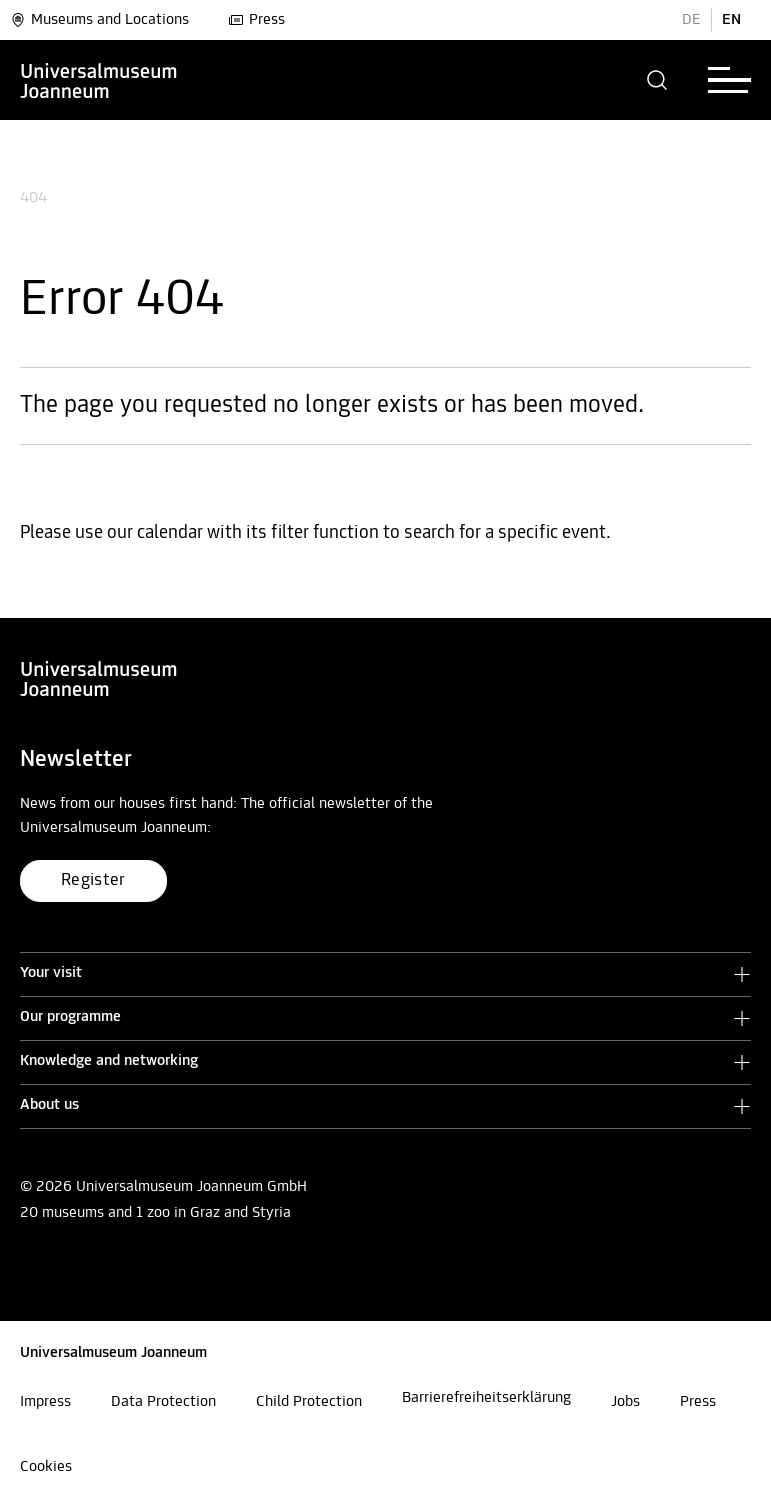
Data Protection (163, 1402)
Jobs (625, 1402)
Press (256, 20)
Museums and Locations (99, 20)
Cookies (46, 1467)
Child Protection (309, 1402)
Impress (45, 1402)
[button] (657, 80)
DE (691, 20)
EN (731, 20)
